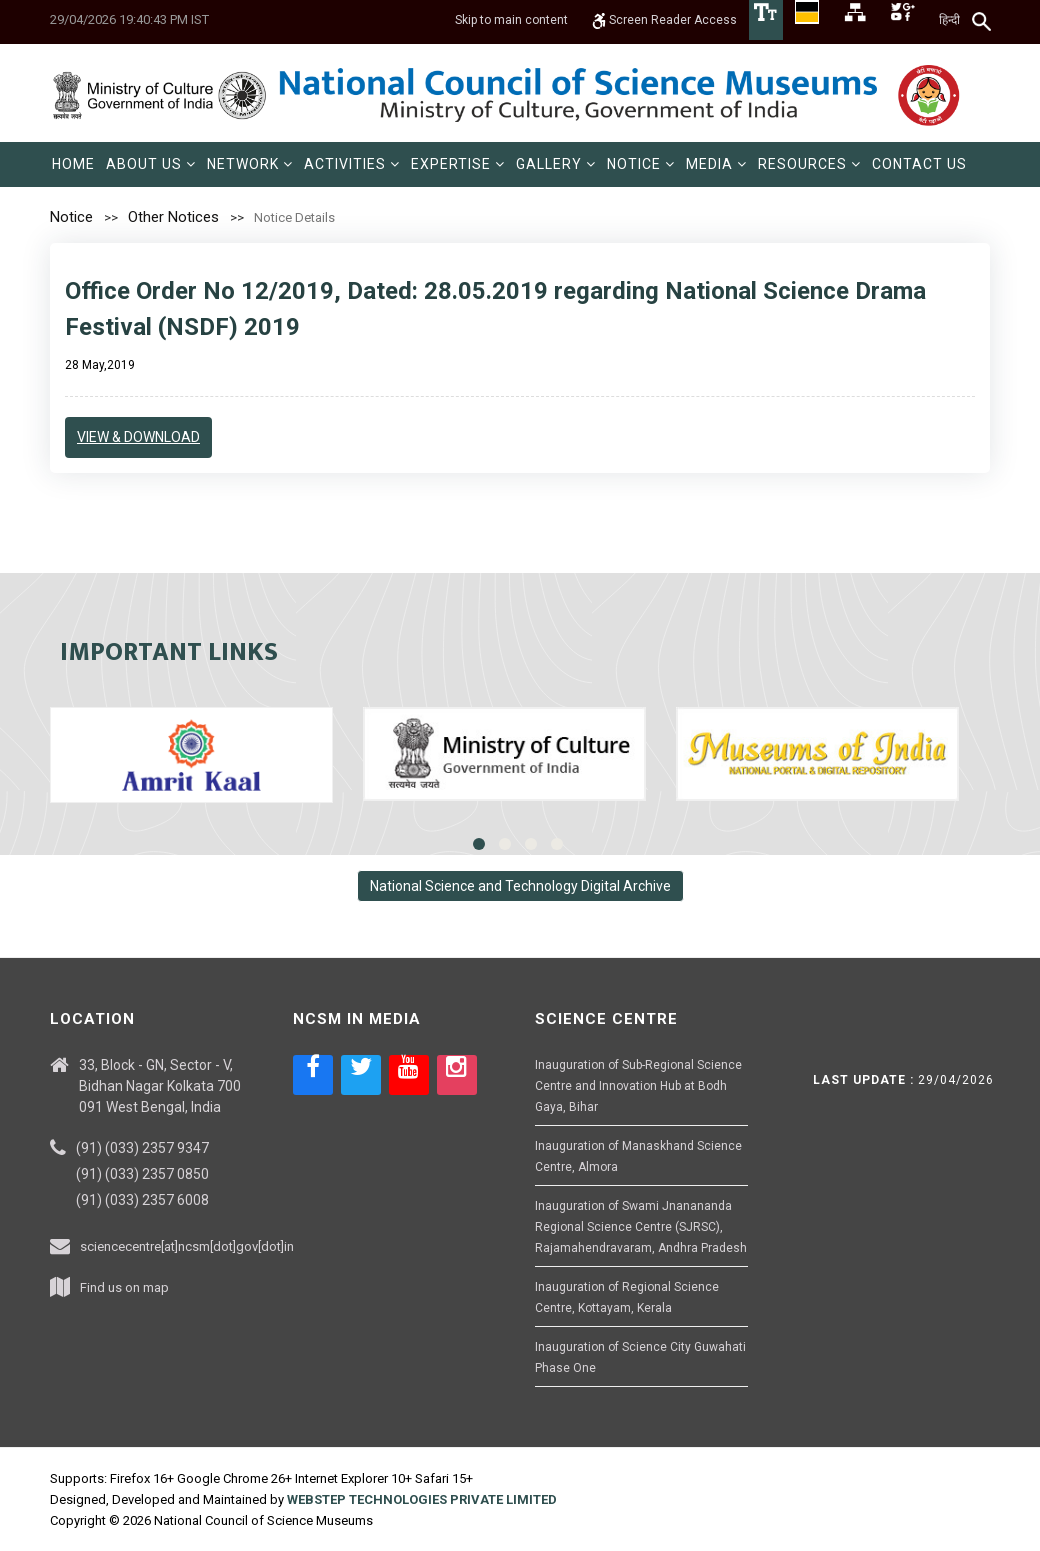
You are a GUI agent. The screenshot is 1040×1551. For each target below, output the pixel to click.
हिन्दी (949, 20)
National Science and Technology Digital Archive (520, 886)
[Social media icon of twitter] (361, 1075)
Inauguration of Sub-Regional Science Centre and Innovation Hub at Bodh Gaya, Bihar (638, 1086)
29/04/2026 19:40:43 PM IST (129, 19)
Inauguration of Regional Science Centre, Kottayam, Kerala (627, 1297)
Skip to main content (511, 20)
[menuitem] (73, 164)
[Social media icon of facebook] (313, 1075)
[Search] (982, 21)
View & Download (138, 437)
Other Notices (173, 217)
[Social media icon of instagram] (457, 1075)
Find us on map (124, 1287)
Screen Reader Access (664, 20)
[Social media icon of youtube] (409, 1075)
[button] (151, 164)
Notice (71, 217)
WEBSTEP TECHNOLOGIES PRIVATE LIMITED (422, 1499)
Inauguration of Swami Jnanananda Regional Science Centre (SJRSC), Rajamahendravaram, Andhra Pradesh (641, 1227)
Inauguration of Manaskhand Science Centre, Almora (638, 1156)
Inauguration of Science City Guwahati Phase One (640, 1357)
